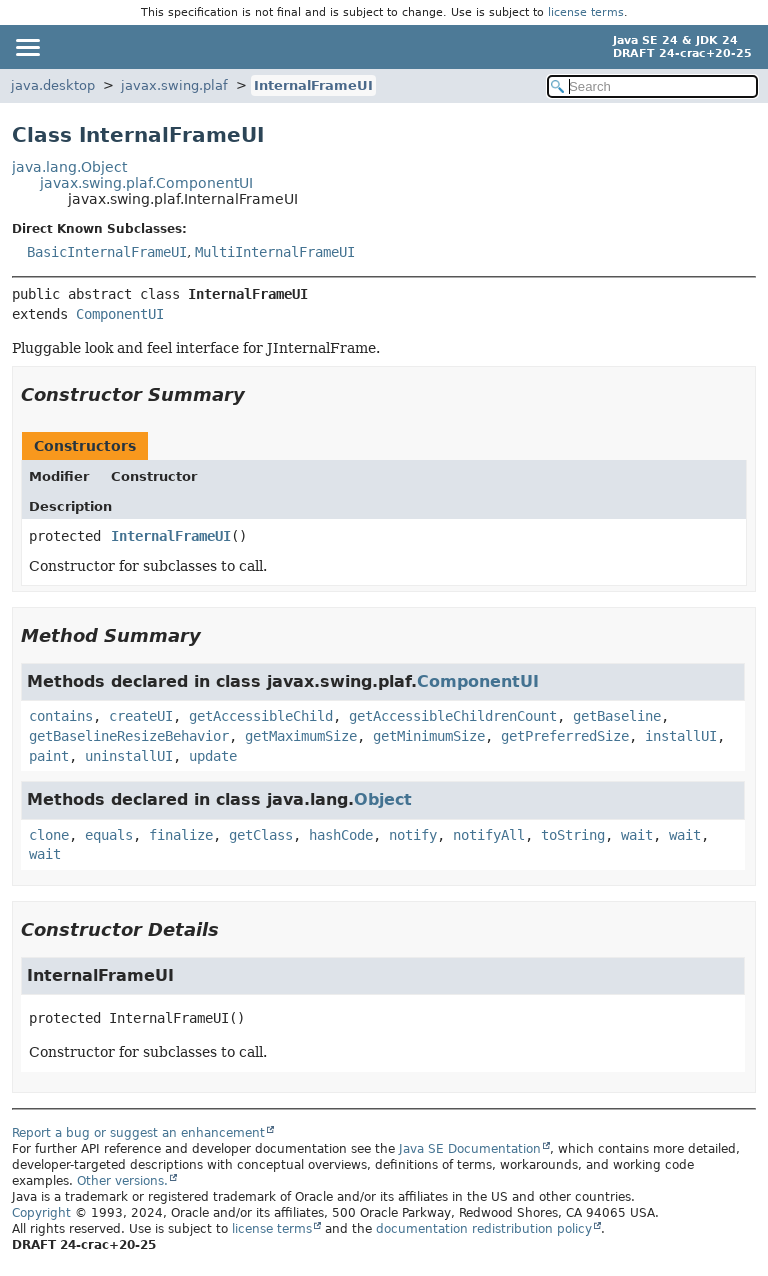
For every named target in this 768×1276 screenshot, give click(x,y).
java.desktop (53, 85)
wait (637, 835)
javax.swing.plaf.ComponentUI (146, 183)
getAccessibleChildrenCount (453, 716)
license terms (586, 12)
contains (61, 716)
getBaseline (617, 716)
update (213, 756)
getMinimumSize (429, 736)
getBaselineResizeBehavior (129, 736)
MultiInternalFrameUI (275, 252)
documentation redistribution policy (484, 1229)
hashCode (341, 835)
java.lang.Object (69, 167)
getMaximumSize (301, 736)
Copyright (41, 1213)
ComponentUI (120, 314)
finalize (181, 835)
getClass (261, 835)
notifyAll (489, 835)
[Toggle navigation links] (27, 47)
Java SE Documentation (470, 1149)
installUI (681, 736)
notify (413, 835)
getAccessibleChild (261, 716)
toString (573, 835)
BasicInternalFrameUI (107, 252)
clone (49, 835)
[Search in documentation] (652, 86)
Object (383, 799)
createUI (141, 716)
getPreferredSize (565, 736)
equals (109, 835)
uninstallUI (129, 756)
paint (49, 756)
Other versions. (122, 1181)
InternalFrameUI (313, 85)
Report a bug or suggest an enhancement (138, 1133)
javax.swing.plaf (174, 85)
